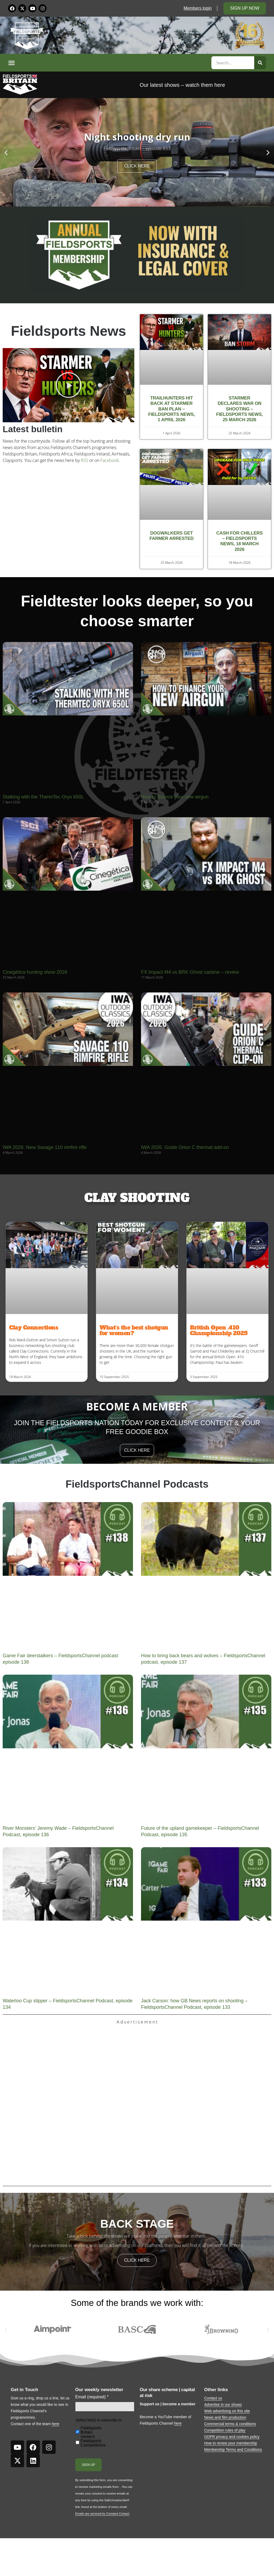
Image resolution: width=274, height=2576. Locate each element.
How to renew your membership (230, 2443)
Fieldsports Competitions (93, 2443)
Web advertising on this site (227, 2411)
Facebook (109, 460)
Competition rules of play (224, 2430)
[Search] (260, 62)
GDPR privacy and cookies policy (232, 2437)
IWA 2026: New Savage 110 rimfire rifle (44, 1147)
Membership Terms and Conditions (233, 2449)
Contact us (213, 2398)
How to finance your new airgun (174, 797)
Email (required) (92, 2397)
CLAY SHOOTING (137, 1198)
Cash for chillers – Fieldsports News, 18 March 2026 (239, 541)
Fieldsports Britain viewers (91, 2432)
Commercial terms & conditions (230, 2424)
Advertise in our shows (223, 2404)
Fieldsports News (68, 331)
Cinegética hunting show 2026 (35, 972)
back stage (137, 2223)
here (55, 2424)
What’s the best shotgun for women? (134, 1330)
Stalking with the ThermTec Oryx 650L (43, 797)
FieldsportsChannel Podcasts (137, 1484)
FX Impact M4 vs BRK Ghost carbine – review (190, 972)
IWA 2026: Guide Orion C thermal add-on (185, 1147)
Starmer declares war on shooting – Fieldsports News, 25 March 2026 (239, 409)
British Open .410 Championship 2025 (219, 1330)
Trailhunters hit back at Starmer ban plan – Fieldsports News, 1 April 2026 (171, 409)
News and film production (225, 2417)
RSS (84, 460)
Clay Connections (33, 1327)
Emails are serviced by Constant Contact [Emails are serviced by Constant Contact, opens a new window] (102, 2513)
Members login (198, 8)
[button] (109, 63)
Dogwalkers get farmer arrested (172, 536)
